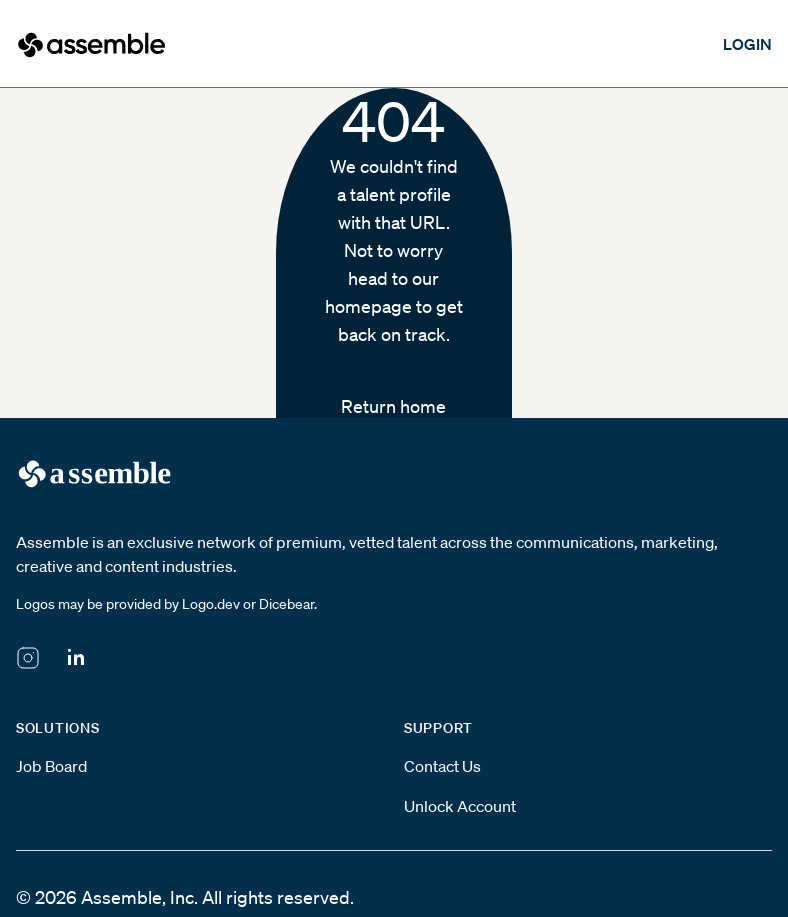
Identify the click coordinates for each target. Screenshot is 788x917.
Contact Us (442, 766)
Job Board (51, 766)
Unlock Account (460, 806)
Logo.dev (211, 604)
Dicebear (286, 604)
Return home (393, 406)
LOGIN (747, 44)
